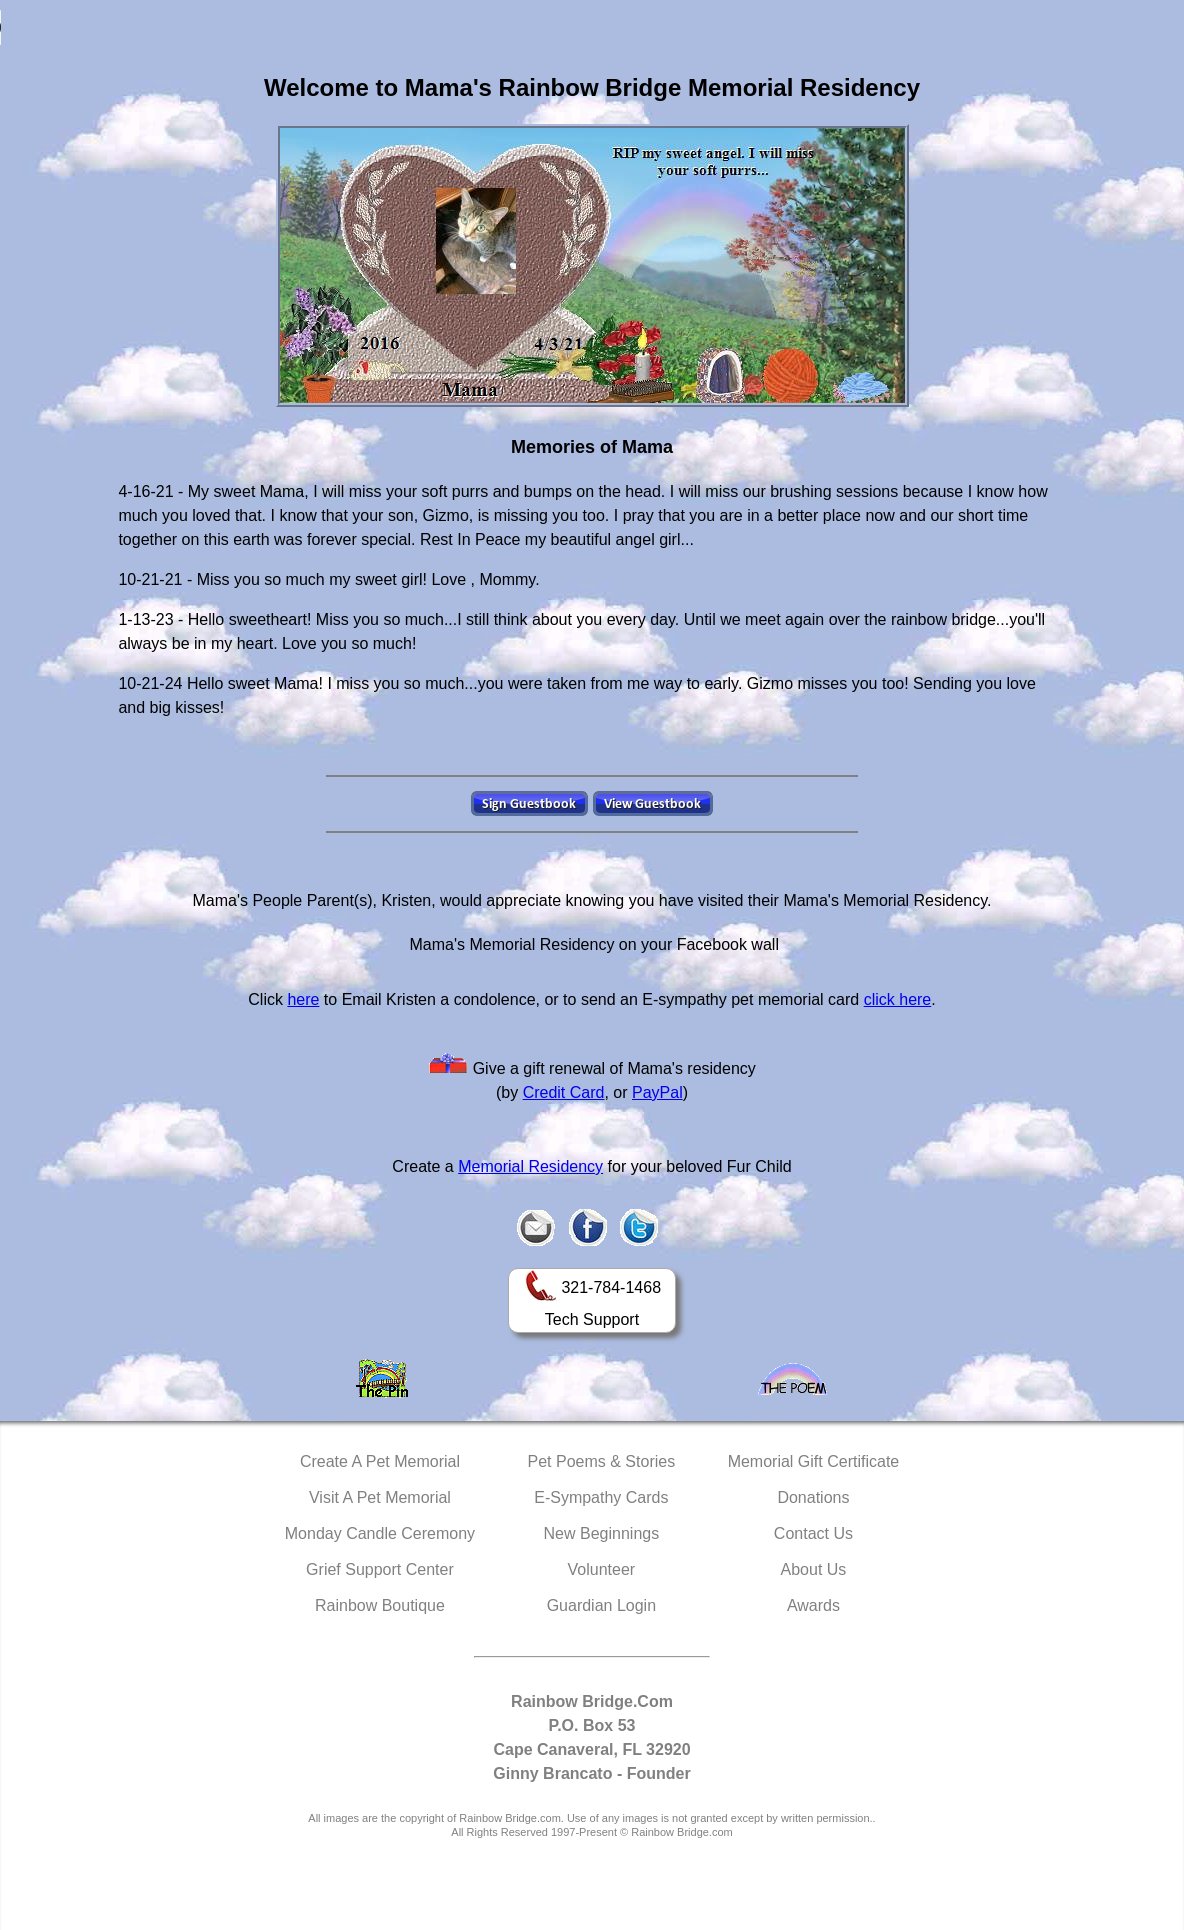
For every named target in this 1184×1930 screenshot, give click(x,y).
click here (898, 999)
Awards (813, 1605)
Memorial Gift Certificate (814, 1461)
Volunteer (602, 1569)
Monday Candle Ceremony (380, 1533)
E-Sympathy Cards (601, 1497)
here (303, 999)
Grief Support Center (380, 1569)
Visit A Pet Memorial (380, 1497)
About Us (814, 1569)
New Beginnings (602, 1533)
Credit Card (564, 1092)
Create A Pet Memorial (380, 1461)
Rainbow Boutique (380, 1605)
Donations (813, 1497)
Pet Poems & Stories (602, 1461)
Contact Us (813, 1533)
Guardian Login (601, 1605)
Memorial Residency (530, 1166)
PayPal (657, 1092)
